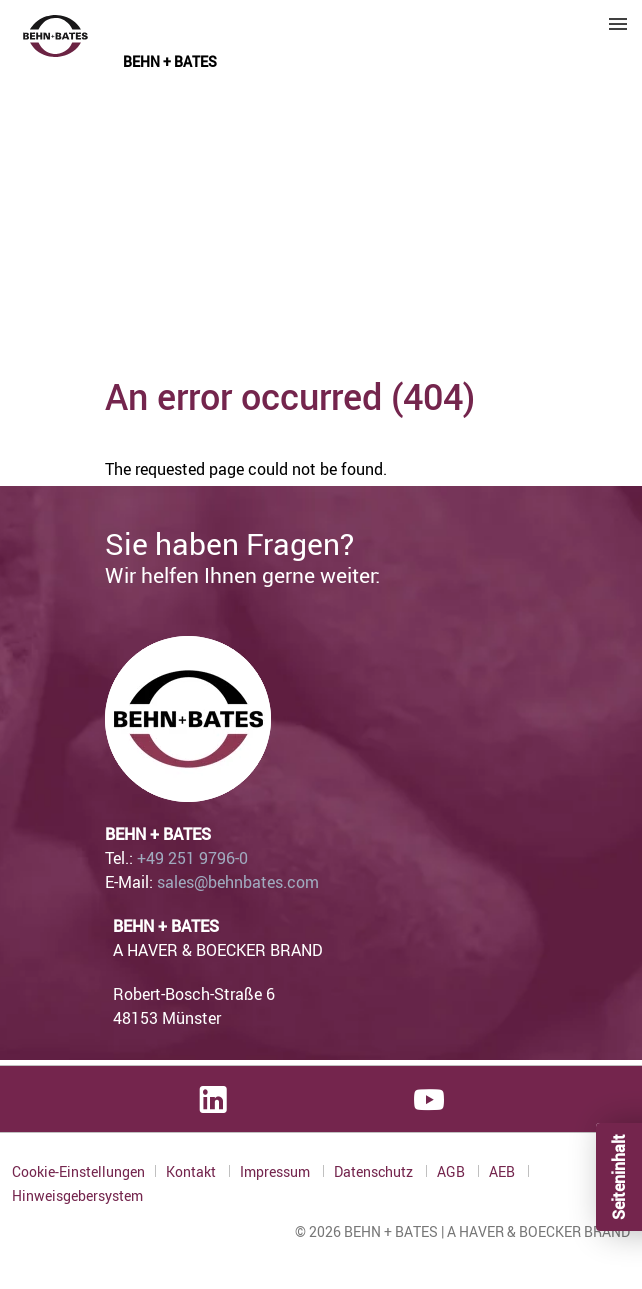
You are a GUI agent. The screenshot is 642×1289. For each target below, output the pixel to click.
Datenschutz (375, 1171)
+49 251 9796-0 (192, 858)
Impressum (276, 1171)
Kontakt (192, 1171)
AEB (503, 1171)
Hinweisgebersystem (77, 1196)
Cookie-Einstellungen (78, 1171)
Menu (618, 24)
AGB (452, 1171)
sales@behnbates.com (238, 882)
